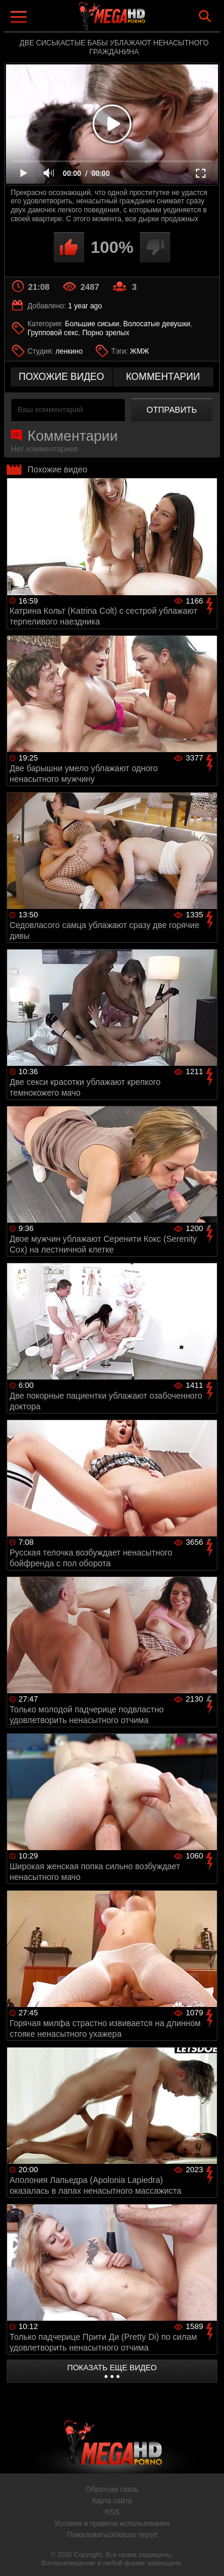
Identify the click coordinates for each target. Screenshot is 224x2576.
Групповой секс (52, 333)
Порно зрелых (106, 333)
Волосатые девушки (156, 324)
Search (205, 16)
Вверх (206, 2554)
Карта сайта (112, 2501)
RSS (112, 2512)
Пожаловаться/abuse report (112, 2535)
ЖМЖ (139, 351)
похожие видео (61, 377)
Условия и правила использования (112, 2523)
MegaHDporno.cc (145, 20)
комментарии (163, 377)
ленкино (69, 351)
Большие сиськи (92, 324)
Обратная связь (111, 2489)
